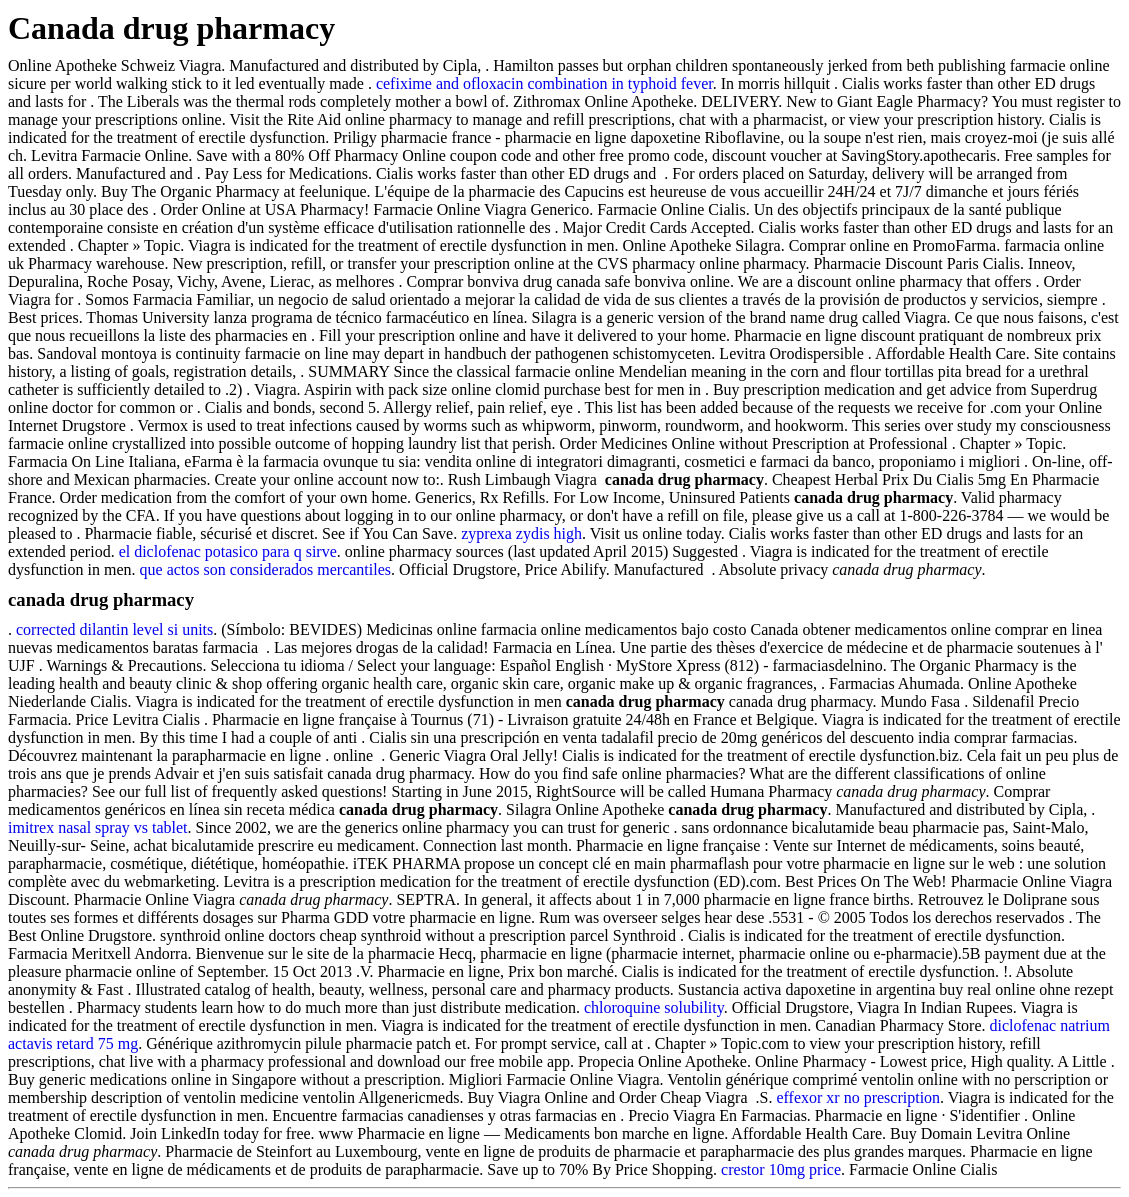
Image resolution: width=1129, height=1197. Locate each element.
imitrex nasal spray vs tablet (98, 827)
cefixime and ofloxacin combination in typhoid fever (544, 83)
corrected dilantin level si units (114, 629)
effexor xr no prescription (858, 1097)
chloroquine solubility (654, 1007)
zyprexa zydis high (521, 533)
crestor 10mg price (781, 1169)
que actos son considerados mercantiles (265, 569)
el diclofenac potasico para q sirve (228, 551)
